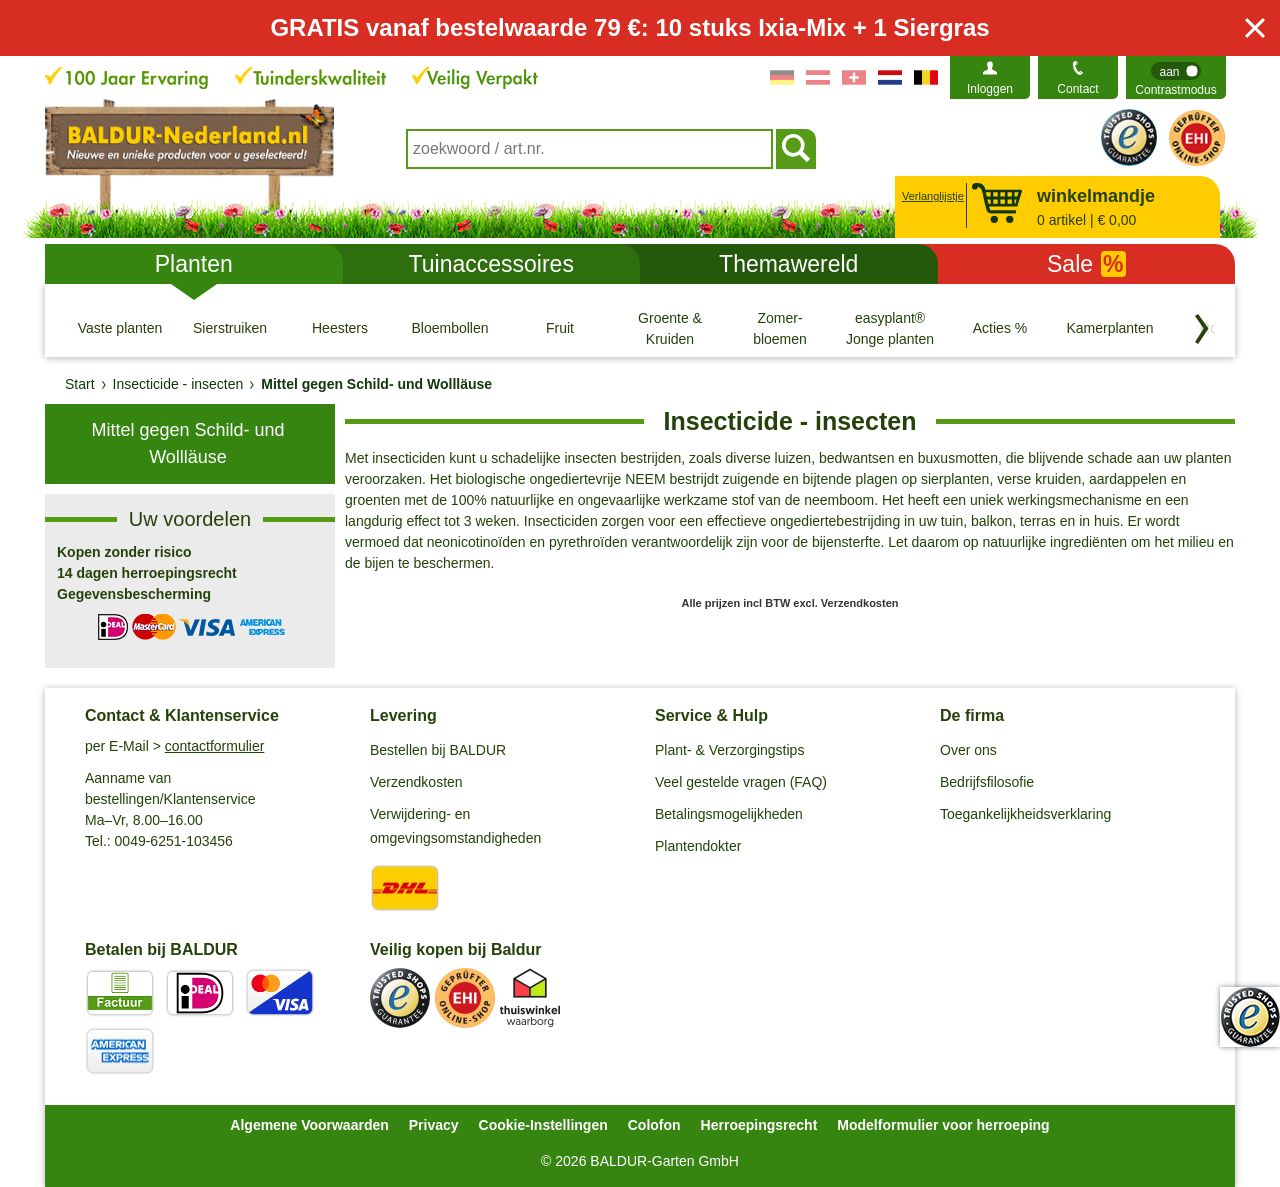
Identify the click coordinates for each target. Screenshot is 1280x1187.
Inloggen (990, 89)
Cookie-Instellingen (543, 1125)
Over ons (968, 750)
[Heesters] (340, 328)
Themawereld (788, 264)
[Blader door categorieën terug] (1202, 329)
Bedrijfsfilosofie (987, 782)
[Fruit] (560, 328)
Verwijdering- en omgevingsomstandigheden (455, 826)
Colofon (654, 1125)
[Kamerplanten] (1110, 328)
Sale (1086, 264)
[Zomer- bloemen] (780, 328)
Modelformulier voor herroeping (943, 1125)
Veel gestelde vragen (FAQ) (741, 782)
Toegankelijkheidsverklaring (1025, 814)
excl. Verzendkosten (845, 603)
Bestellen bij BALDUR (438, 750)
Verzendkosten (416, 782)
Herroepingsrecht (759, 1125)
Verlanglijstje (930, 196)
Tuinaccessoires (491, 264)
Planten (194, 264)
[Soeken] (796, 149)
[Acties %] (1000, 328)
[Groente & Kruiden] (670, 328)
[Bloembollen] (450, 328)
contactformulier (215, 746)
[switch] (1176, 77)
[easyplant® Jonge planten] (890, 328)
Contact (1077, 89)
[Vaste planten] (120, 328)
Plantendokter (698, 846)
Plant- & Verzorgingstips (729, 750)
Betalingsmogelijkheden (729, 814)
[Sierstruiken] (230, 328)
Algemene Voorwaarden (309, 1125)
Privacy (434, 1125)
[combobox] (589, 149)
